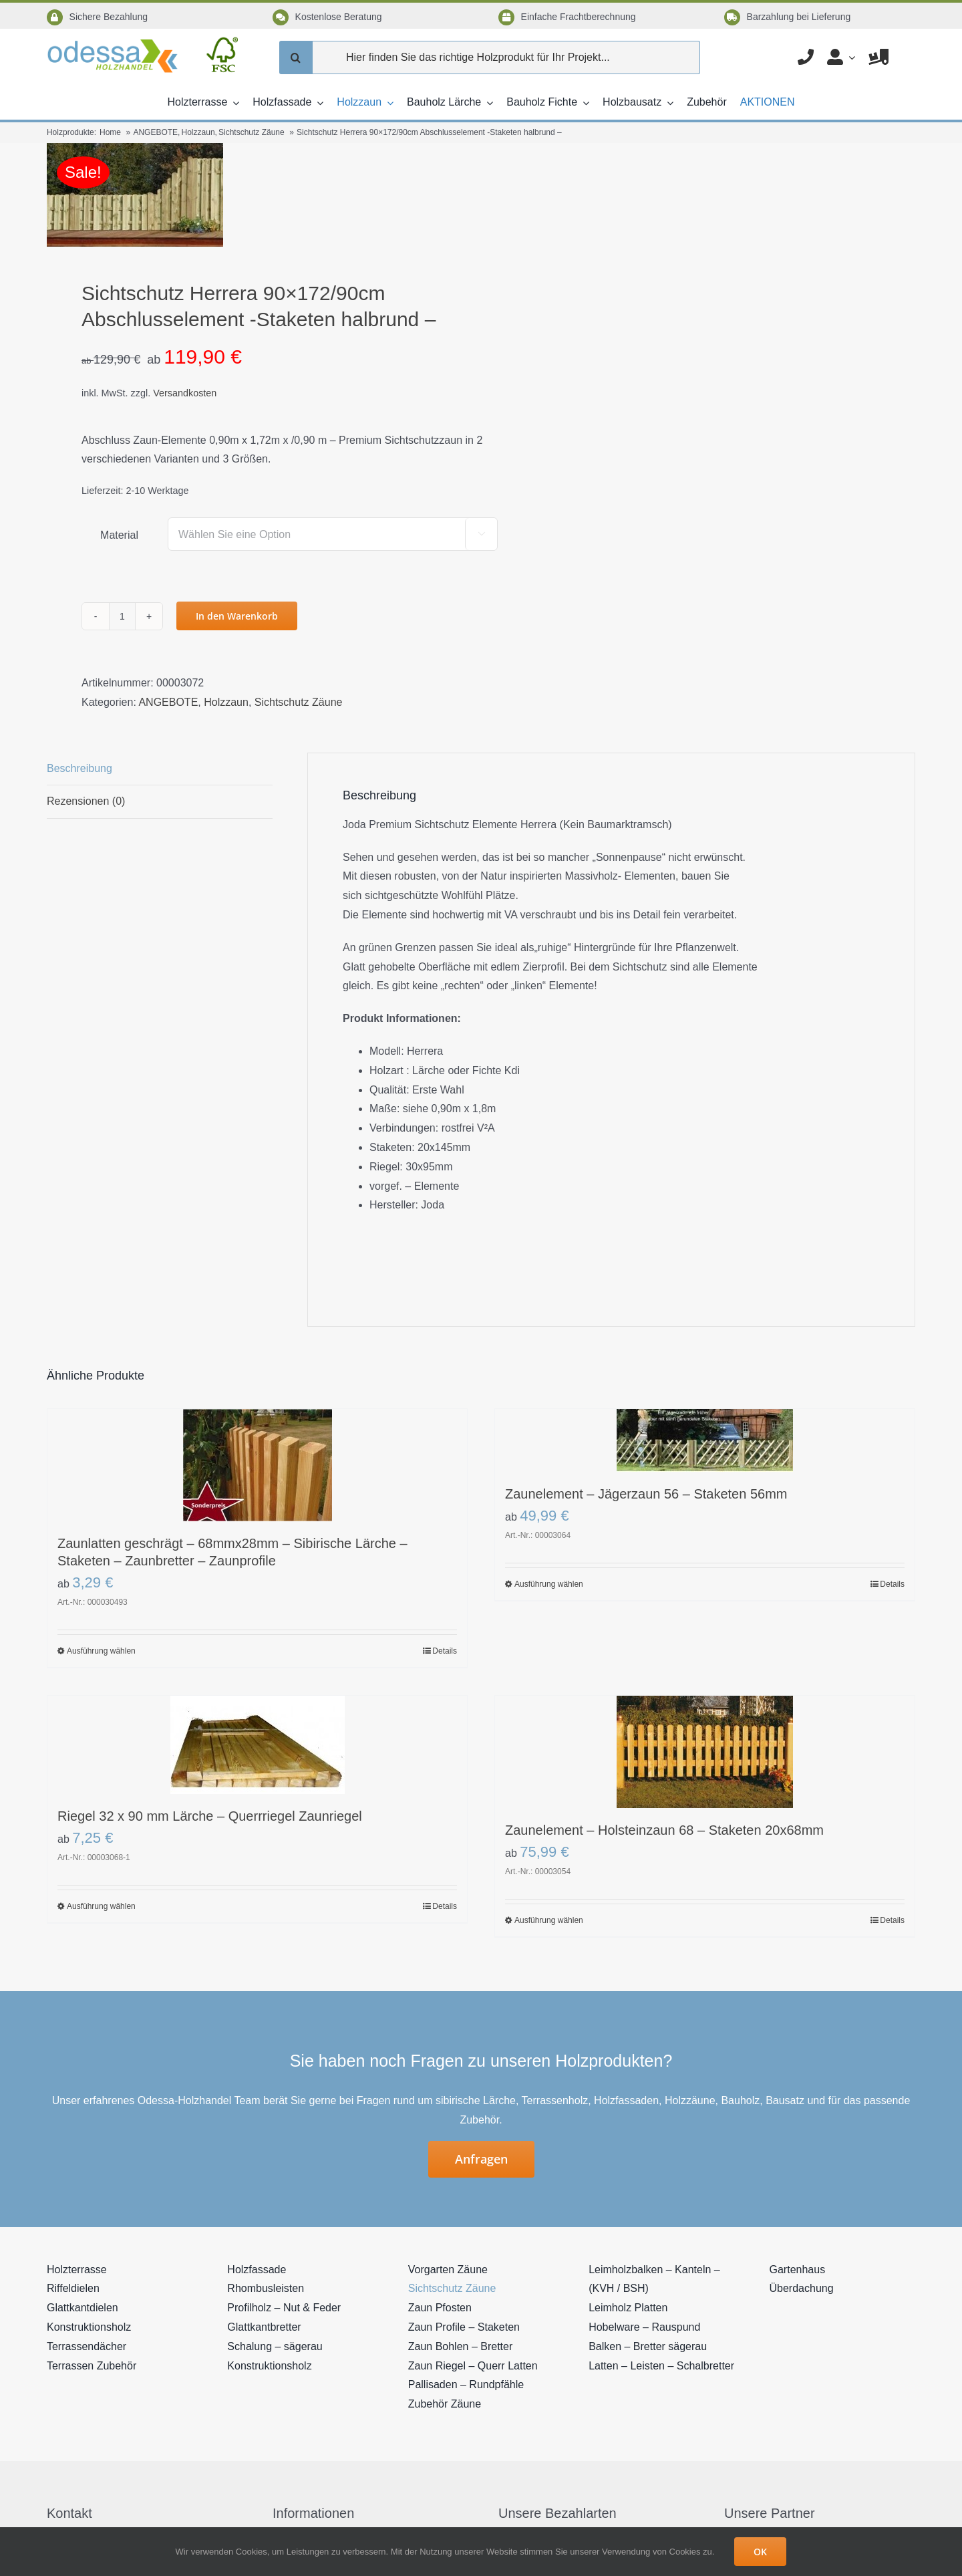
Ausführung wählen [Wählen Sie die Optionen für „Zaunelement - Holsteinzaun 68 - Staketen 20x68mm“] (548, 1920)
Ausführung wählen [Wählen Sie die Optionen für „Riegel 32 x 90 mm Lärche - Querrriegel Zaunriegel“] (101, 1906)
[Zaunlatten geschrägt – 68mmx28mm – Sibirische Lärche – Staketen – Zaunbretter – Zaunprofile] (257, 1465)
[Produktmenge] (122, 616)
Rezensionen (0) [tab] (86, 801)
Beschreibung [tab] (79, 768)
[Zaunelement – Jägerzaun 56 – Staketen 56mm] (705, 1440)
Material (119, 535)
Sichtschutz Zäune (299, 702)
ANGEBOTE (168, 702)
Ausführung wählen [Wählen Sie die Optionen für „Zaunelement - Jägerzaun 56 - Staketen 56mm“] (548, 1584)
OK (760, 2551)
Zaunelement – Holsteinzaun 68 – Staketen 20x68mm (664, 1830)
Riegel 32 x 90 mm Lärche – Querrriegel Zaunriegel (209, 1816)
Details (444, 1651)
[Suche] (296, 57)
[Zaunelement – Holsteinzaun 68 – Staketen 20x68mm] (705, 1752)
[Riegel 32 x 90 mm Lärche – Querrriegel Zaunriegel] (257, 1745)
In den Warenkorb (237, 616)
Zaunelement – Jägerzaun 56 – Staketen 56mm (646, 1494)
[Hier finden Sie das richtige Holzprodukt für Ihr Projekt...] (489, 57)
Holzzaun (226, 702)
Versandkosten (184, 393)
